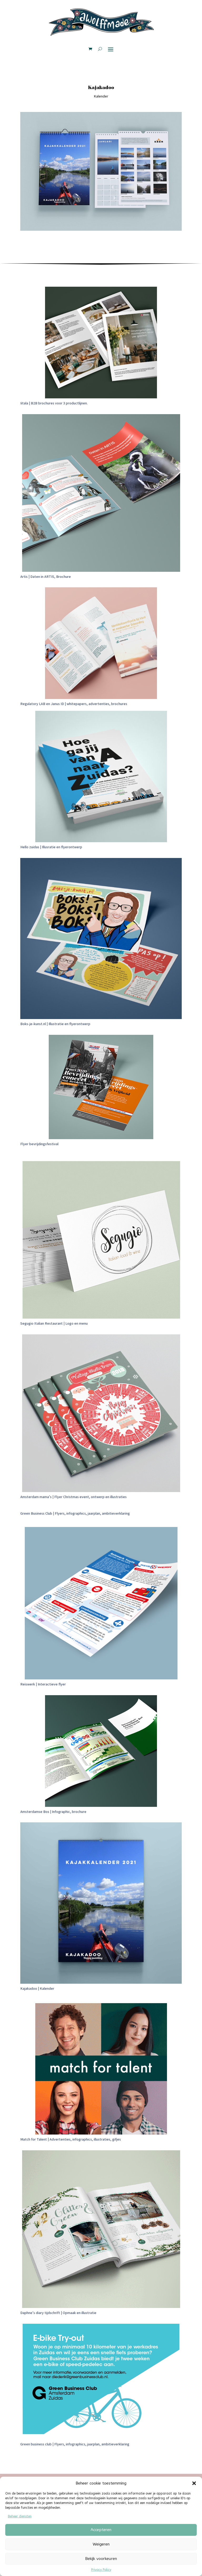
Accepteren (101, 2529)
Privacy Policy (101, 2570)
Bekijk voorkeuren (101, 2558)
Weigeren (101, 2544)
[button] (194, 2483)
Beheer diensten (20, 2516)
